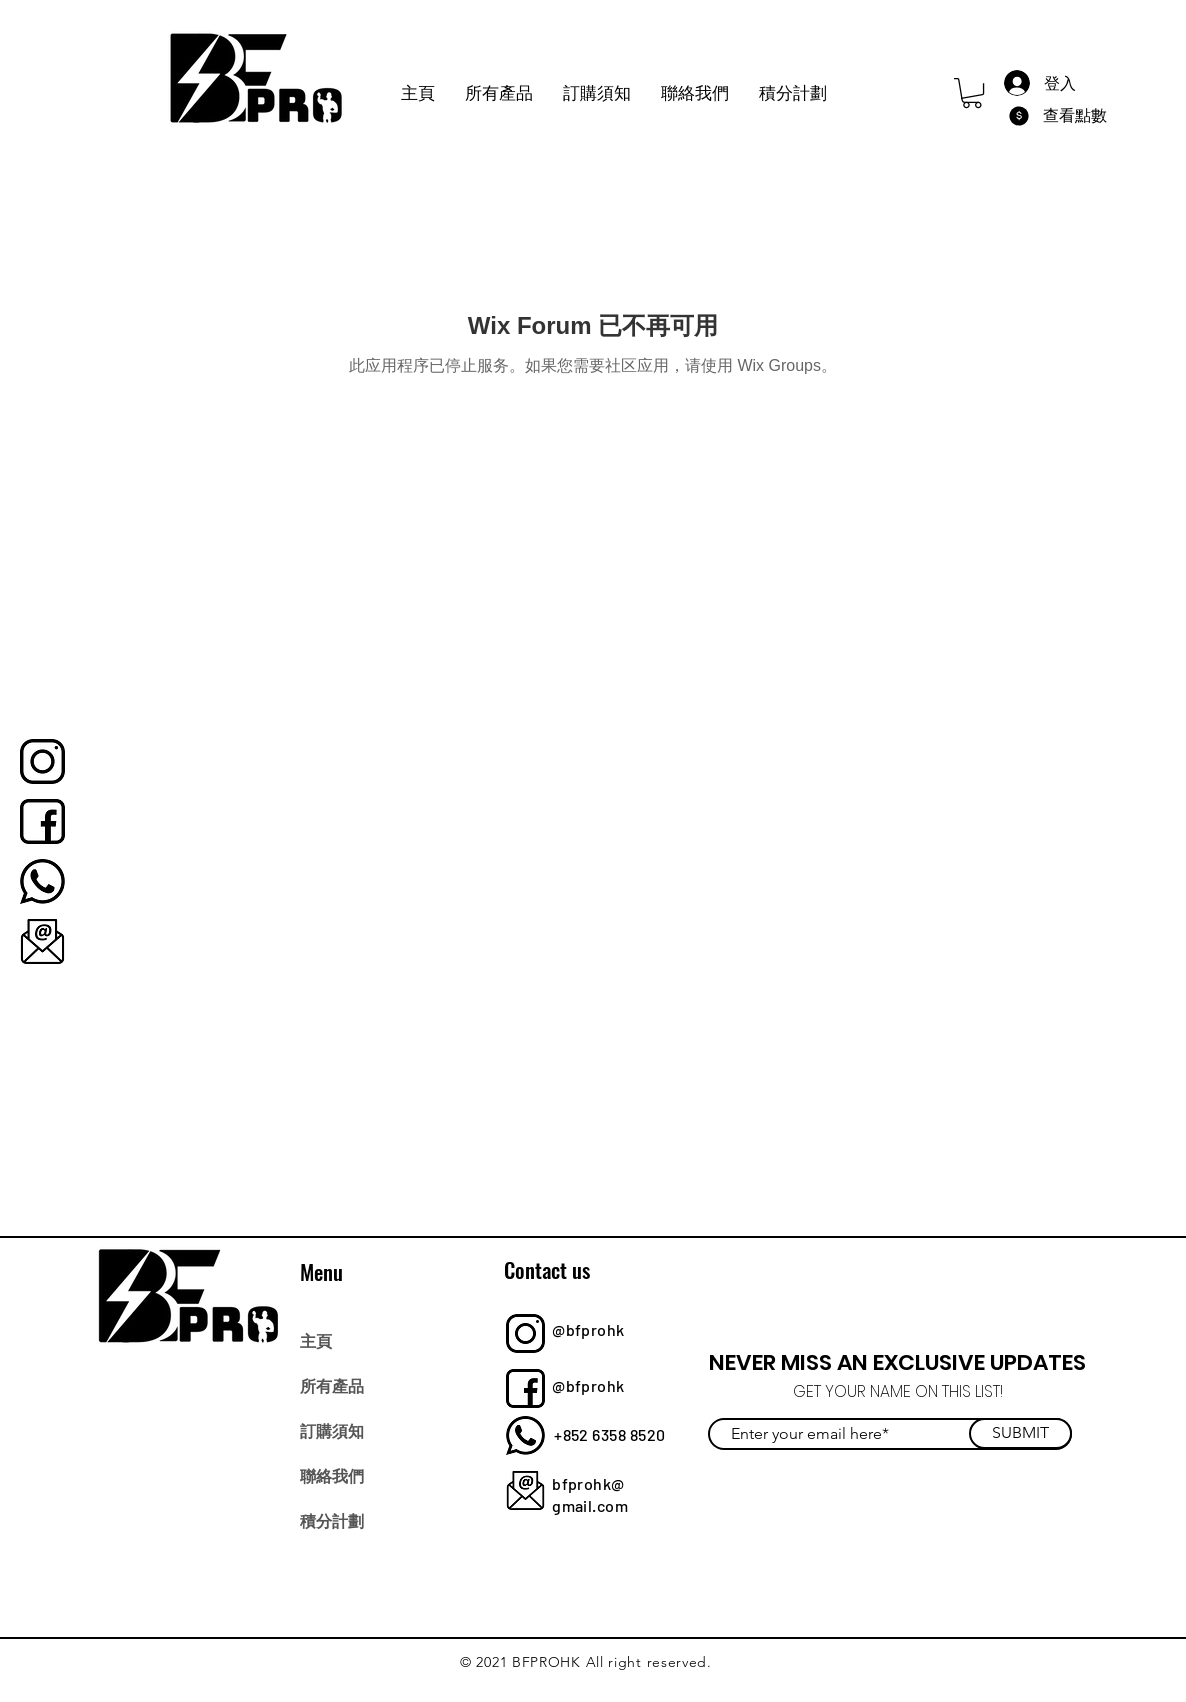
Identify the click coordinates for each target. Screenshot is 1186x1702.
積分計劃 (332, 1520)
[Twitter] (803, 1535)
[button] (972, 93)
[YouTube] (891, 1535)
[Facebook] (759, 1535)
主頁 (316, 1340)
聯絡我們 (332, 1475)
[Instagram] (847, 1535)
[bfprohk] (42, 761)
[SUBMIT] (1020, 1433)
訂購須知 (332, 1430)
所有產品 (332, 1385)
